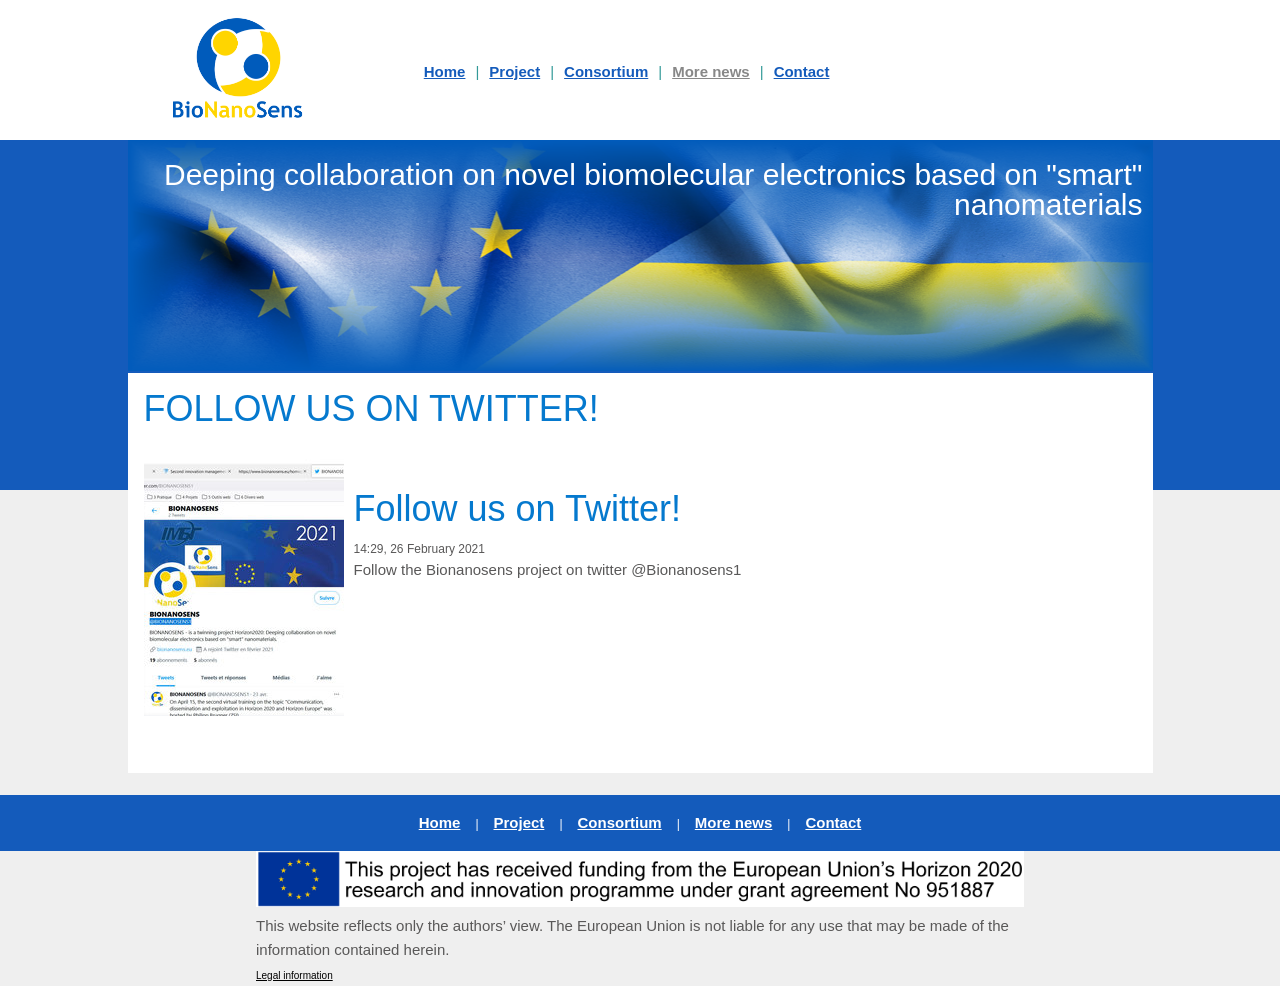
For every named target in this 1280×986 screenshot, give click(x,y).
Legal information (294, 975)
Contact (802, 71)
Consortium (606, 71)
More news (711, 71)
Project (514, 71)
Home (440, 822)
